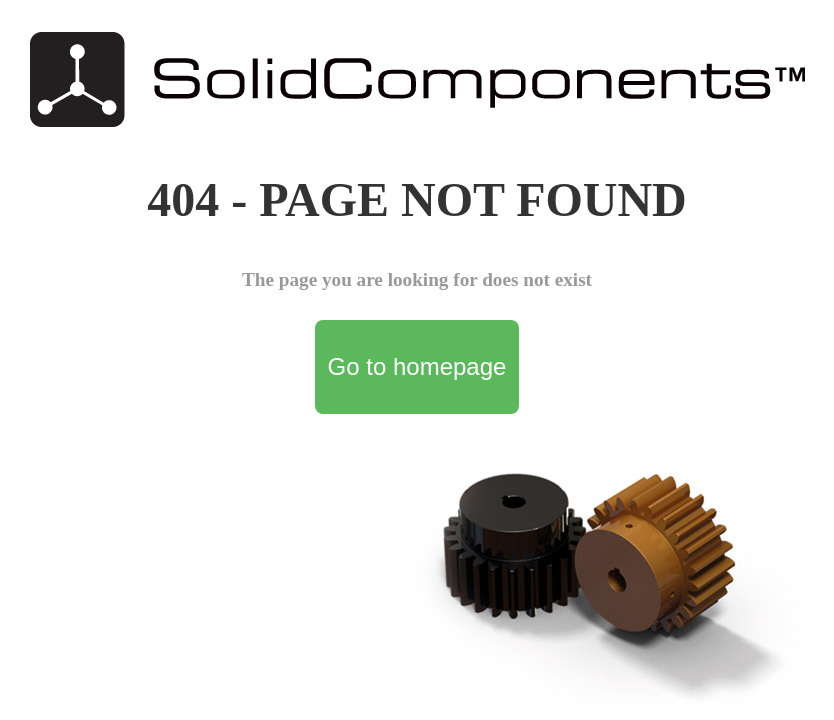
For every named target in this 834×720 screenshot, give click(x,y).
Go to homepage (417, 366)
